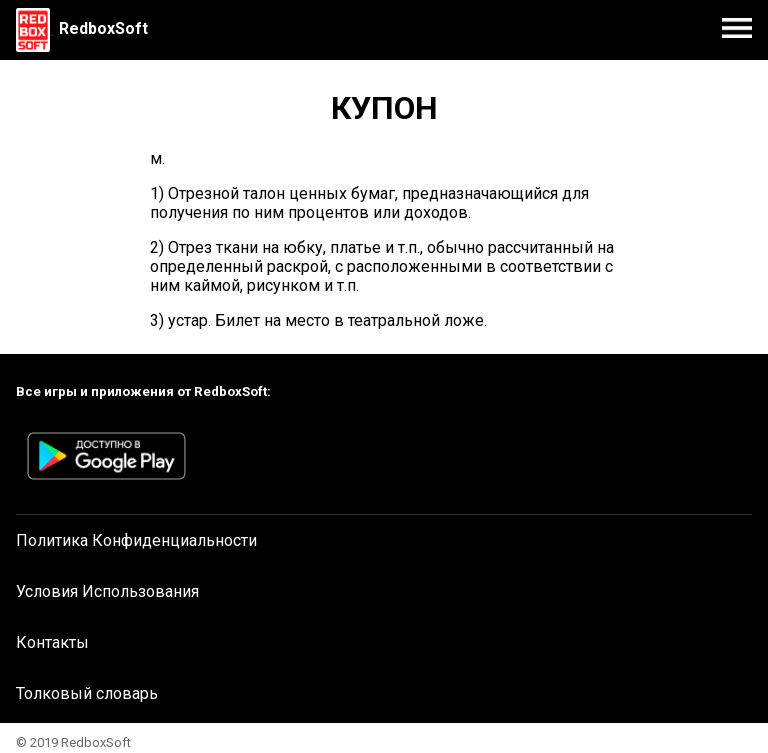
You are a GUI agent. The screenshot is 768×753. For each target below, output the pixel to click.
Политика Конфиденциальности (136, 540)
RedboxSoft (103, 28)
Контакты (52, 642)
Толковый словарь (87, 693)
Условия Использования (107, 591)
